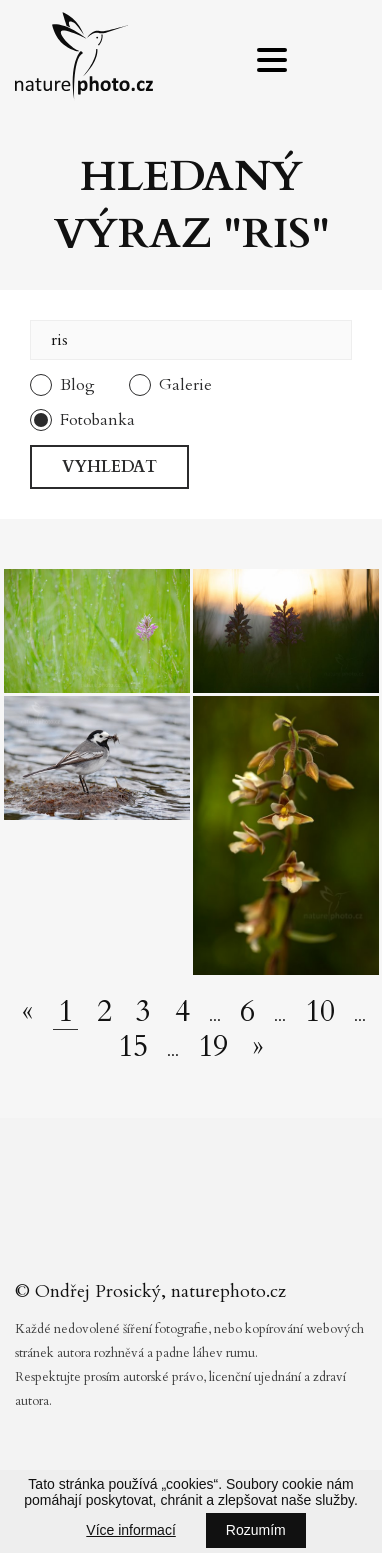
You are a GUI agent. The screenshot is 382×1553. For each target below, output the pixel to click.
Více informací (130, 1530)
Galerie (185, 385)
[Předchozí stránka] (28, 1012)
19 (213, 1047)
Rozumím (256, 1530)
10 (320, 1012)
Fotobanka (97, 420)
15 (133, 1047)
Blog (77, 385)
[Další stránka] (258, 1047)
